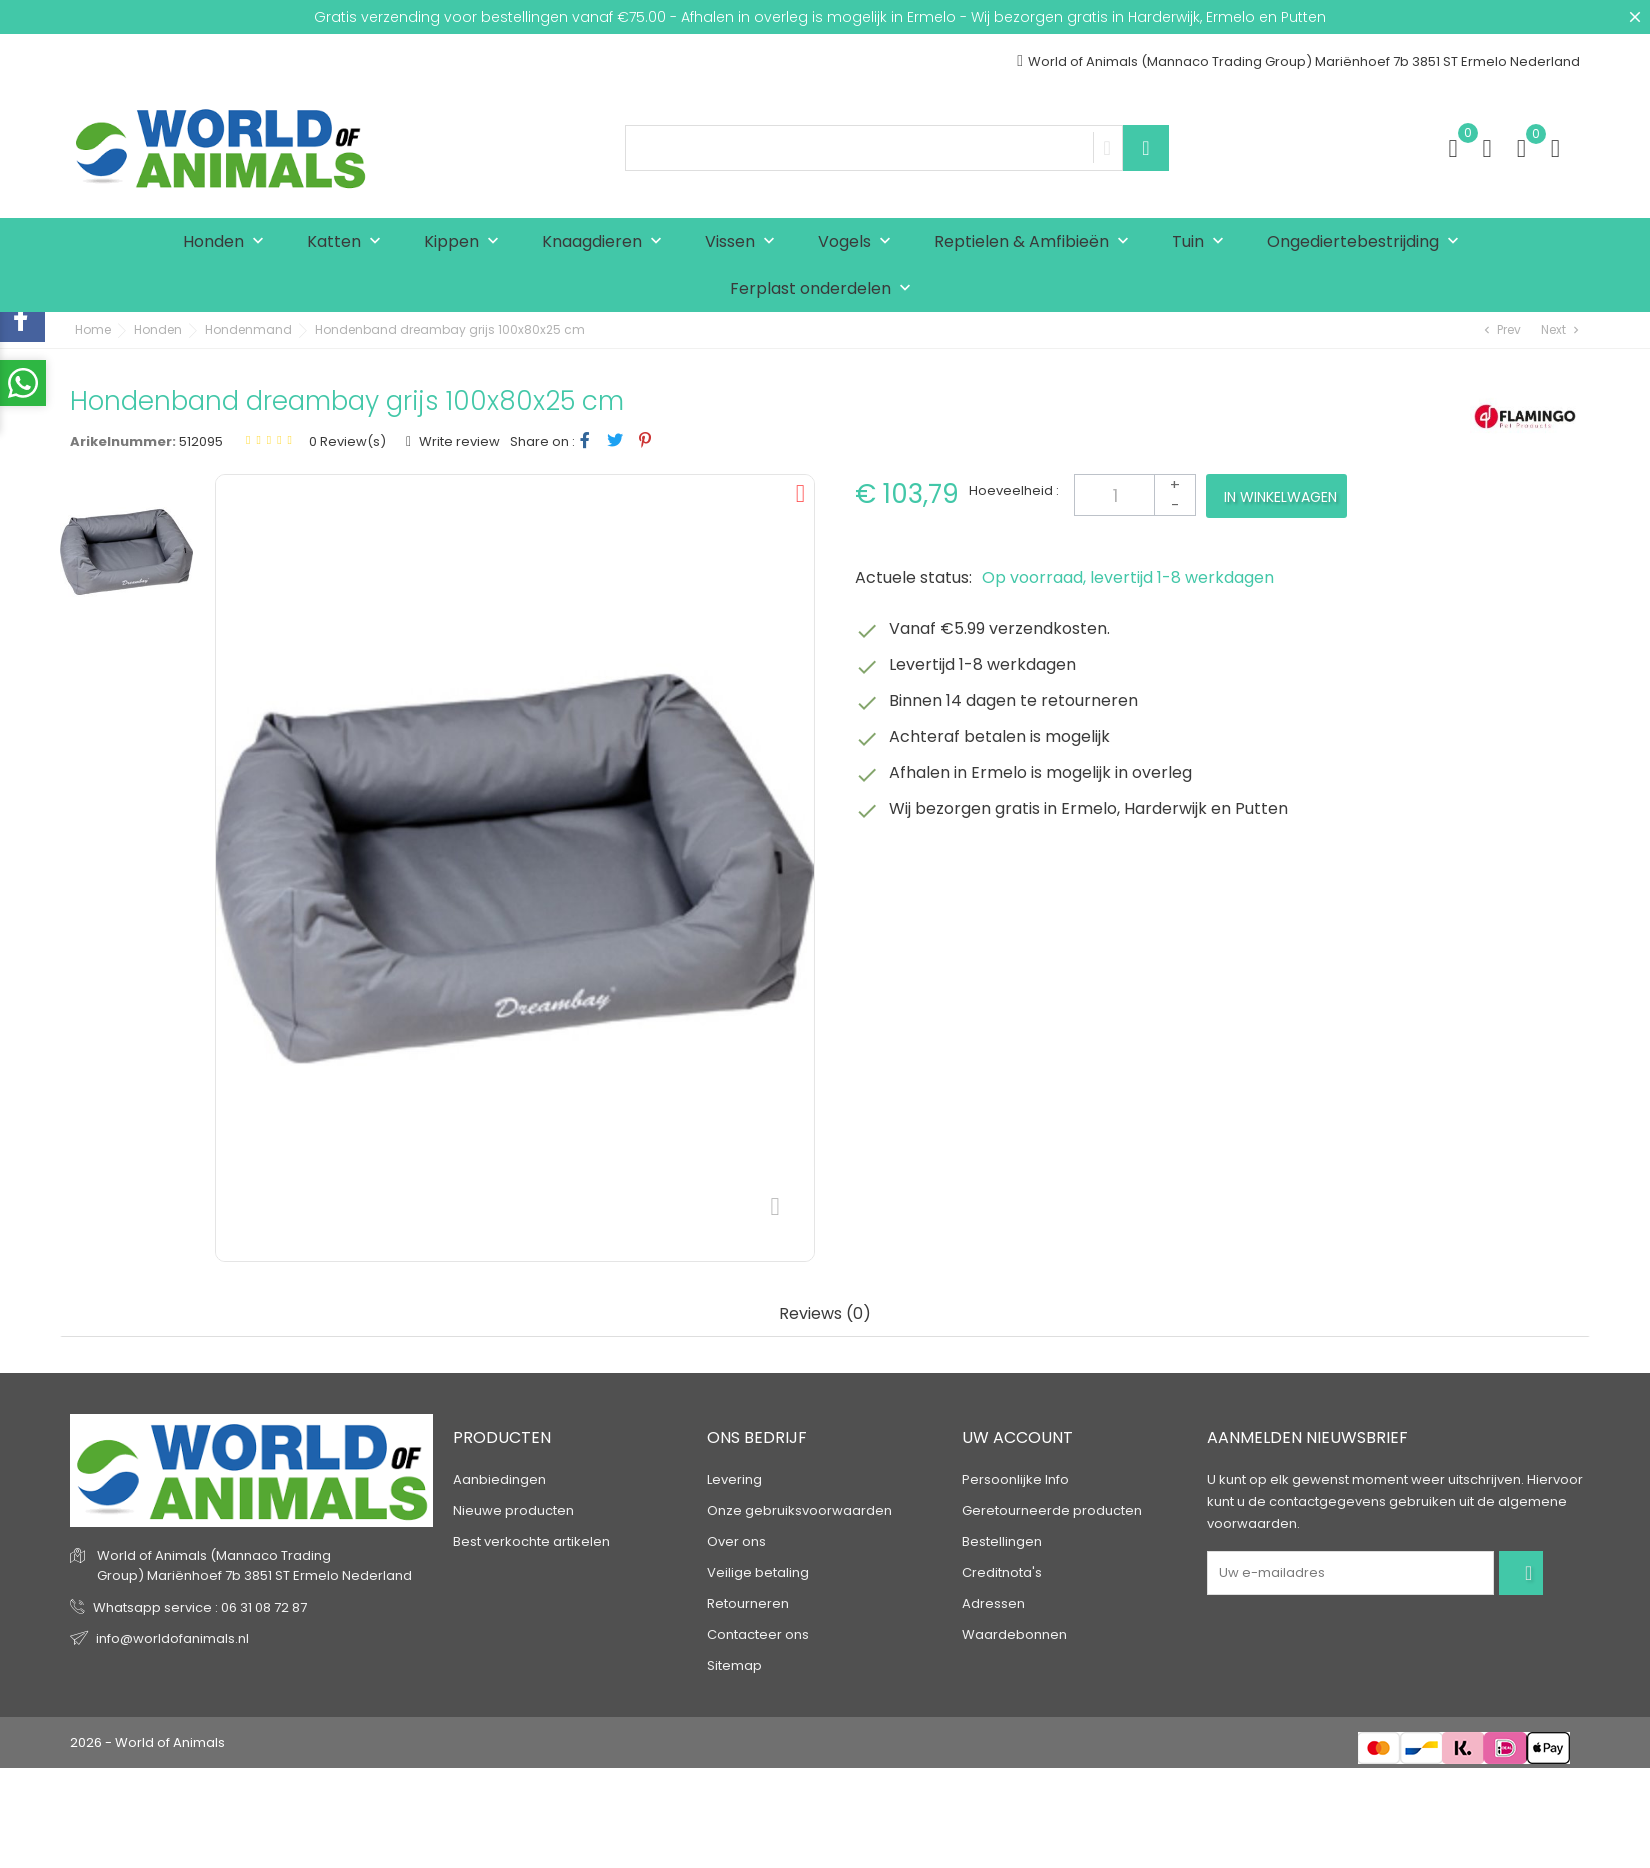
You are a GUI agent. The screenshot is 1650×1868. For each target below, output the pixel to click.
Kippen (466, 242)
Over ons (736, 1541)
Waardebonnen (1014, 1634)
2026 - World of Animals (147, 1742)
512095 (201, 441)
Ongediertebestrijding (1367, 242)
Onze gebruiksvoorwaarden (799, 1510)
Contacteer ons (758, 1634)
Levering (734, 1479)
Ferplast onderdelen (825, 289)
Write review (458, 441)
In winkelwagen (1280, 497)
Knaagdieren (606, 242)
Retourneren (748, 1603)
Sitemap (734, 1665)
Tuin (1202, 242)
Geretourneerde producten (1052, 1510)
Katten (348, 242)
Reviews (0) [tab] (825, 1314)
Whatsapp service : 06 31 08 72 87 (200, 1607)
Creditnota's (1002, 1572)
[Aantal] (1135, 495)
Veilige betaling (758, 1572)
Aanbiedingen (499, 1479)
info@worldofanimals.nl (172, 1638)
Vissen (744, 242)
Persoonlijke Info (1015, 1479)
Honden (228, 242)
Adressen (993, 1603)
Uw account (1017, 1437)
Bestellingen (1002, 1541)
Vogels (859, 242)
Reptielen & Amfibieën (1036, 242)
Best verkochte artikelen (531, 1541)
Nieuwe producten (513, 1510)
